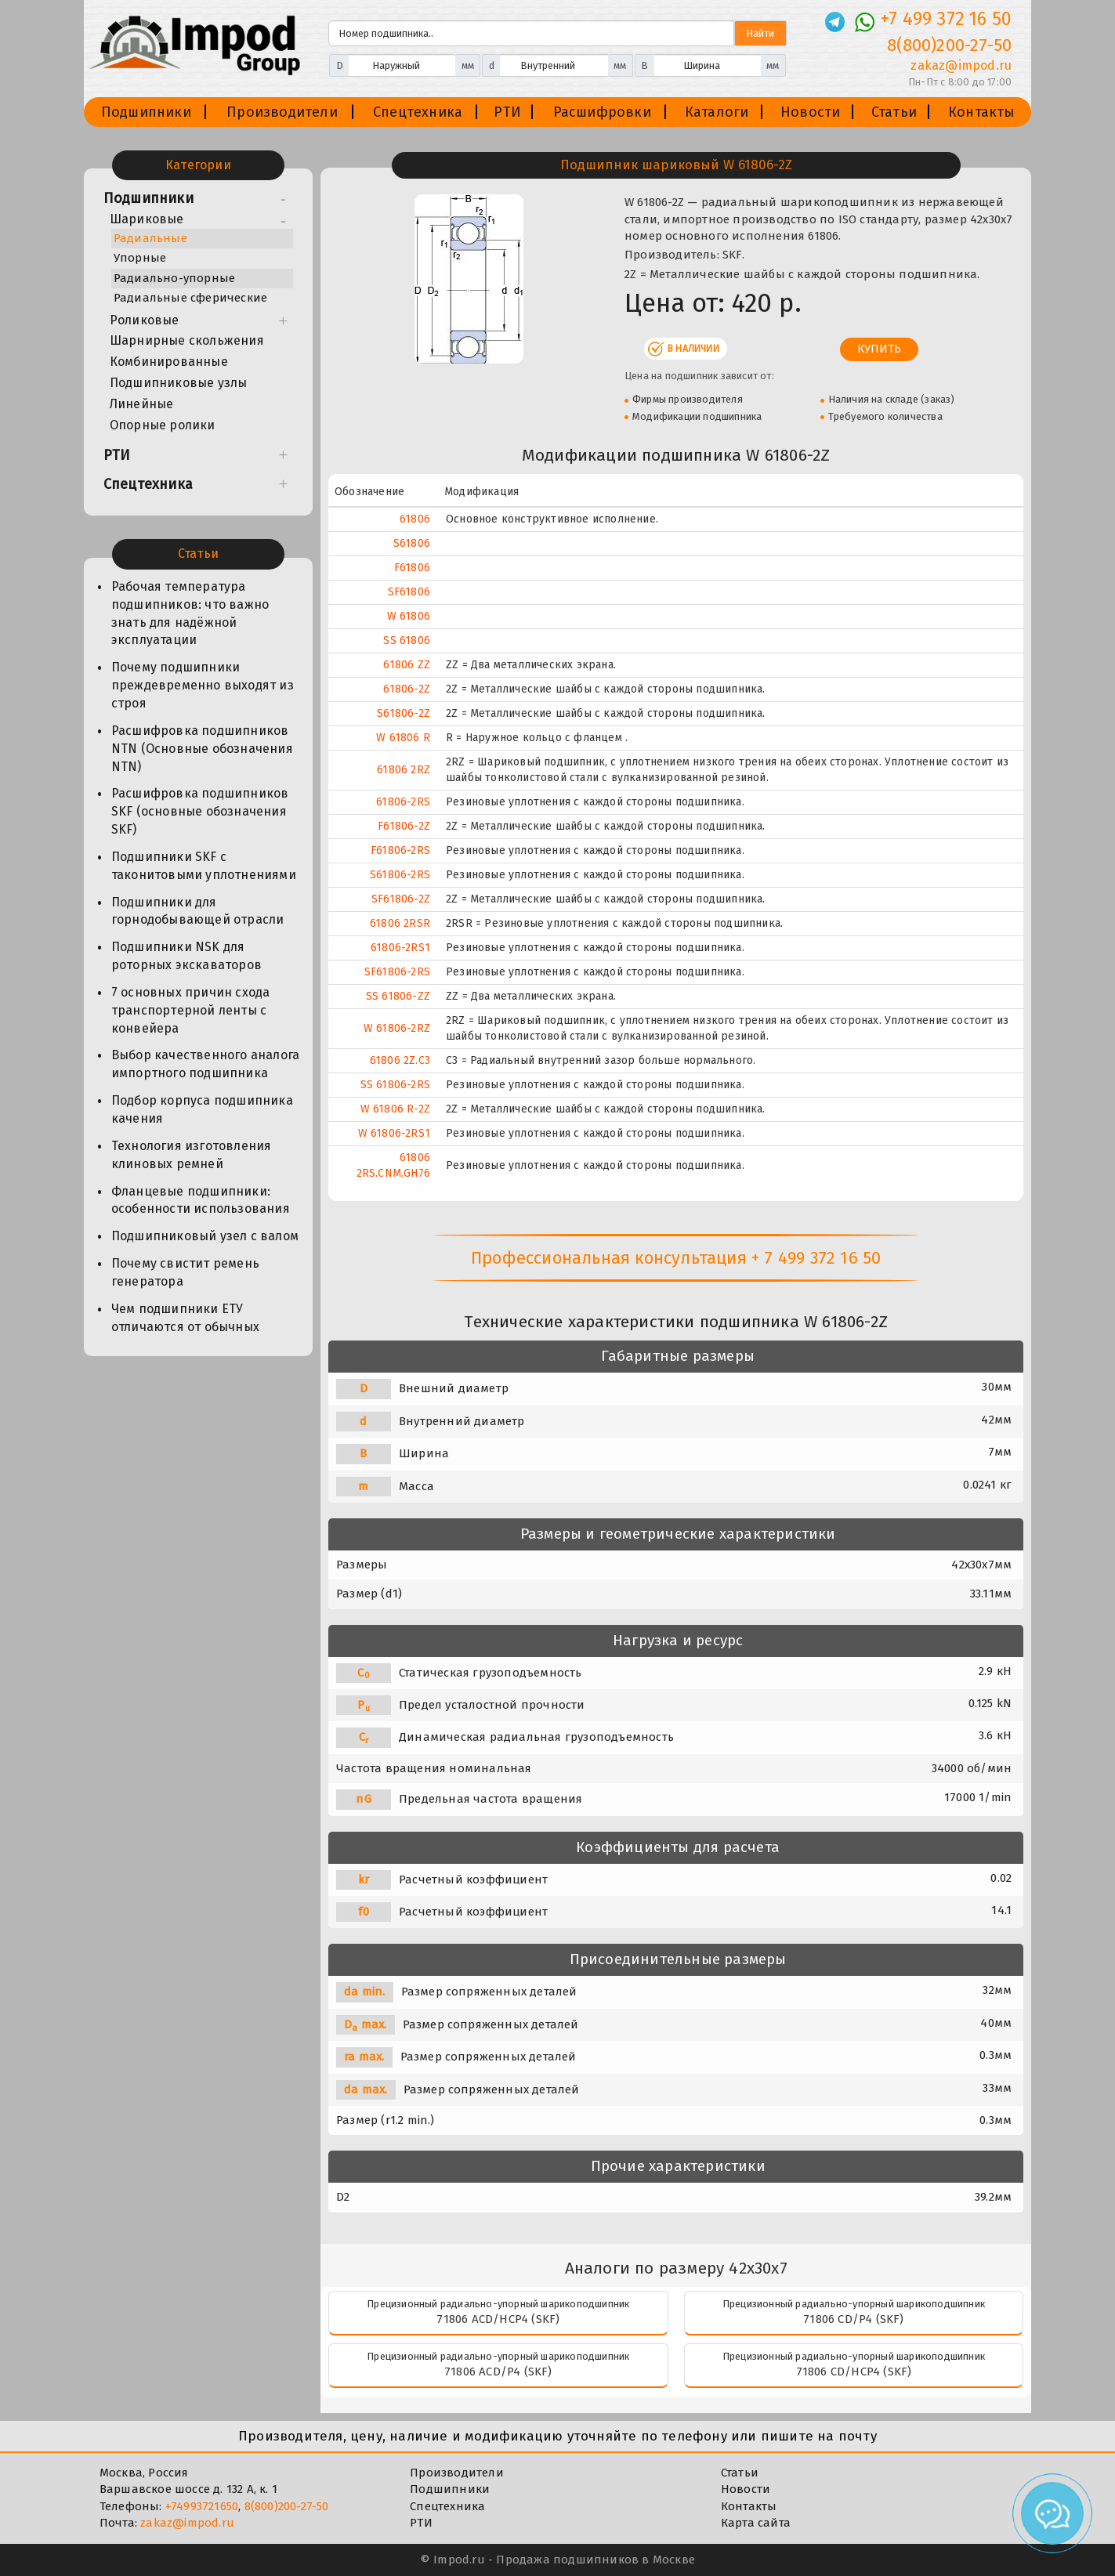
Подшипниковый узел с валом (205, 1235)
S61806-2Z (403, 713)
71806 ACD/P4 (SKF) (498, 2371)
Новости (810, 112)
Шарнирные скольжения (187, 340)
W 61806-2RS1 (394, 1133)
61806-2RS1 (400, 947)
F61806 (412, 567)
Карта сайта (756, 2523)
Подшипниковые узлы (179, 382)
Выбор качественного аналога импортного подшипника (205, 1063)
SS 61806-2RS (395, 1084)
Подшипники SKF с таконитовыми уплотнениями (203, 865)
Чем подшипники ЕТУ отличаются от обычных (185, 1317)
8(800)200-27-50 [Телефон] (949, 45)
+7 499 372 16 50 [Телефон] (946, 19)
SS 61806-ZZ (398, 996)
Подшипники (146, 112)
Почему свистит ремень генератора (185, 1272)
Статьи (894, 112)
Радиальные (150, 238)
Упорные (140, 258)
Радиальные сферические (190, 298)
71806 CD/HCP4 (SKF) (854, 2371)
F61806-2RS (400, 850)
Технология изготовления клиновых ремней (191, 1154)
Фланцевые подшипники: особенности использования (200, 1200)
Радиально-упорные (174, 278)
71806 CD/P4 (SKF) (853, 2319)
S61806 (411, 543)
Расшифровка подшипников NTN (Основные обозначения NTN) (202, 748)
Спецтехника (417, 112)
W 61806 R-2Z (395, 1109)
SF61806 (409, 592)
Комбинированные (169, 361)
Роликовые (144, 320)
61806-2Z (406, 689)
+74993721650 (201, 2506)
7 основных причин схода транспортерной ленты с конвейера (190, 1010)
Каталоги (717, 112)
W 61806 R (403, 737)
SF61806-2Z (400, 899)
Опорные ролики (162, 425)
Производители (282, 112)
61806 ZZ (406, 664)
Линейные (142, 403)
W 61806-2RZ (397, 1028)
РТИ (507, 112)
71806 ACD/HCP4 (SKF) (497, 2319)
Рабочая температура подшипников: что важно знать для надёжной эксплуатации (190, 613)
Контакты (981, 112)
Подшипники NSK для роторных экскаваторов (186, 955)
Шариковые (147, 219)
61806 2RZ (403, 769)
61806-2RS (403, 802)
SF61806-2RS (397, 972)
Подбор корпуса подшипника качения (202, 1109)
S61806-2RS (400, 874)
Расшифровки (602, 112)
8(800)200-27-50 (286, 2506)
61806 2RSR (400, 923)
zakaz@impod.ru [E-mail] (961, 65)
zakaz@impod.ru (187, 2523)
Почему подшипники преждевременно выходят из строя (202, 685)
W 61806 (408, 616)
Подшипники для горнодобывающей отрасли (197, 911)
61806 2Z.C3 (400, 1060)
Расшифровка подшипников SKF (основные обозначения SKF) (200, 811)
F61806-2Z (404, 826)
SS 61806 (406, 640)
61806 (415, 519)
